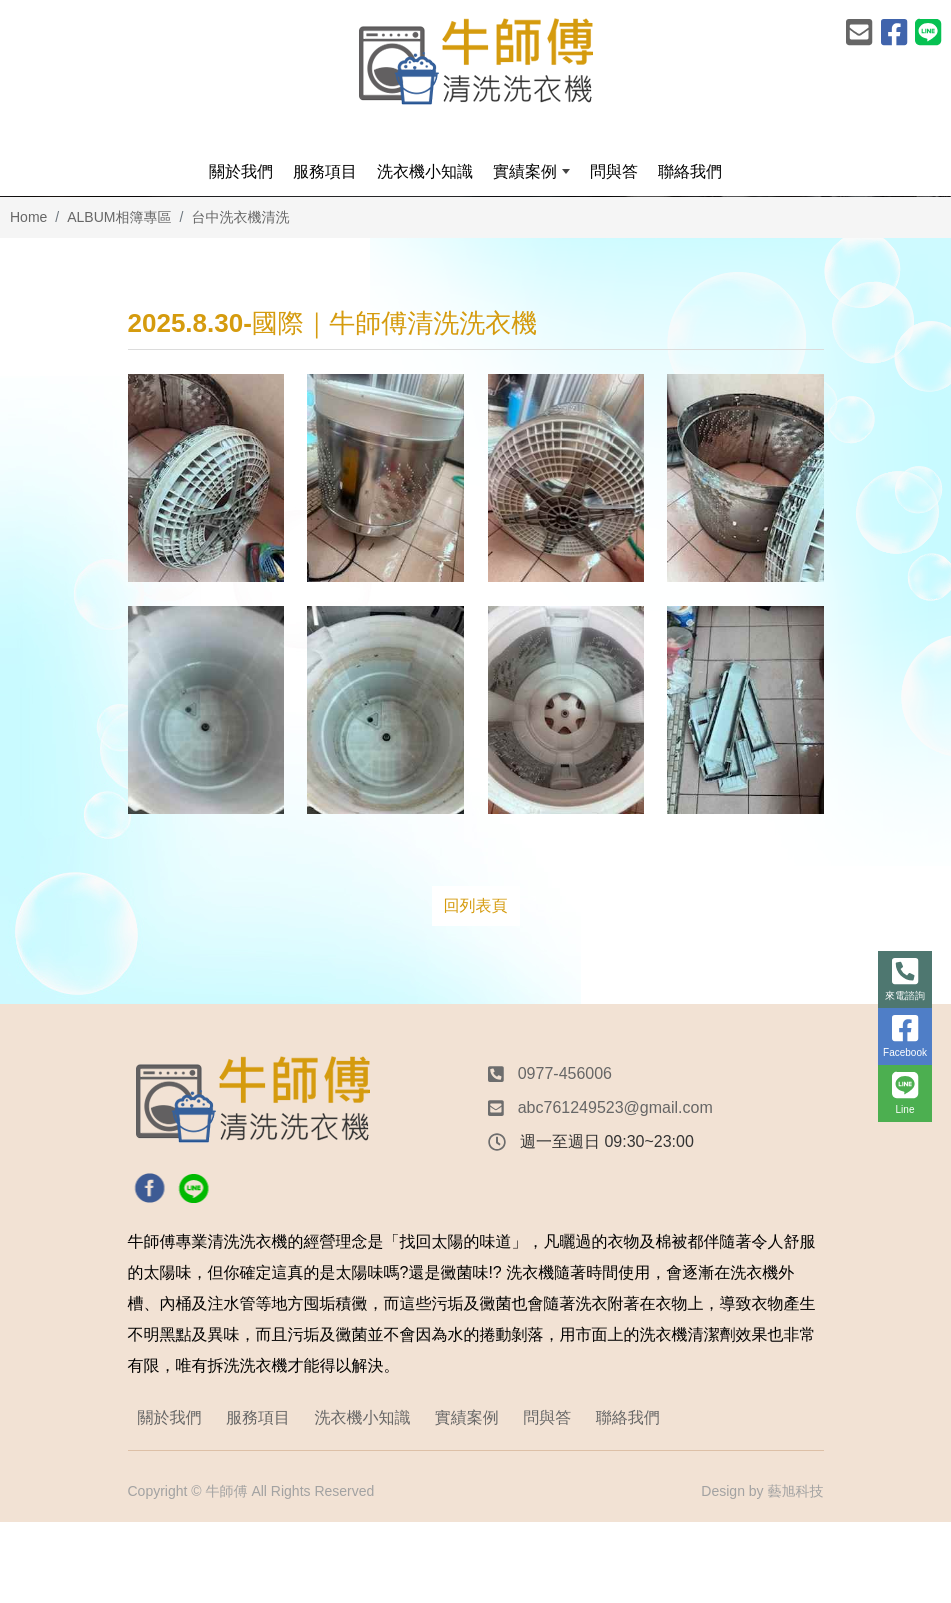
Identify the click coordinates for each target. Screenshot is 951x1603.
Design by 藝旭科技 (762, 1491)
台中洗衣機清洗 (240, 217)
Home (28, 217)
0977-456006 (565, 1073)
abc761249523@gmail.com (615, 1107)
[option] (475, 196)
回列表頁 (476, 905)
